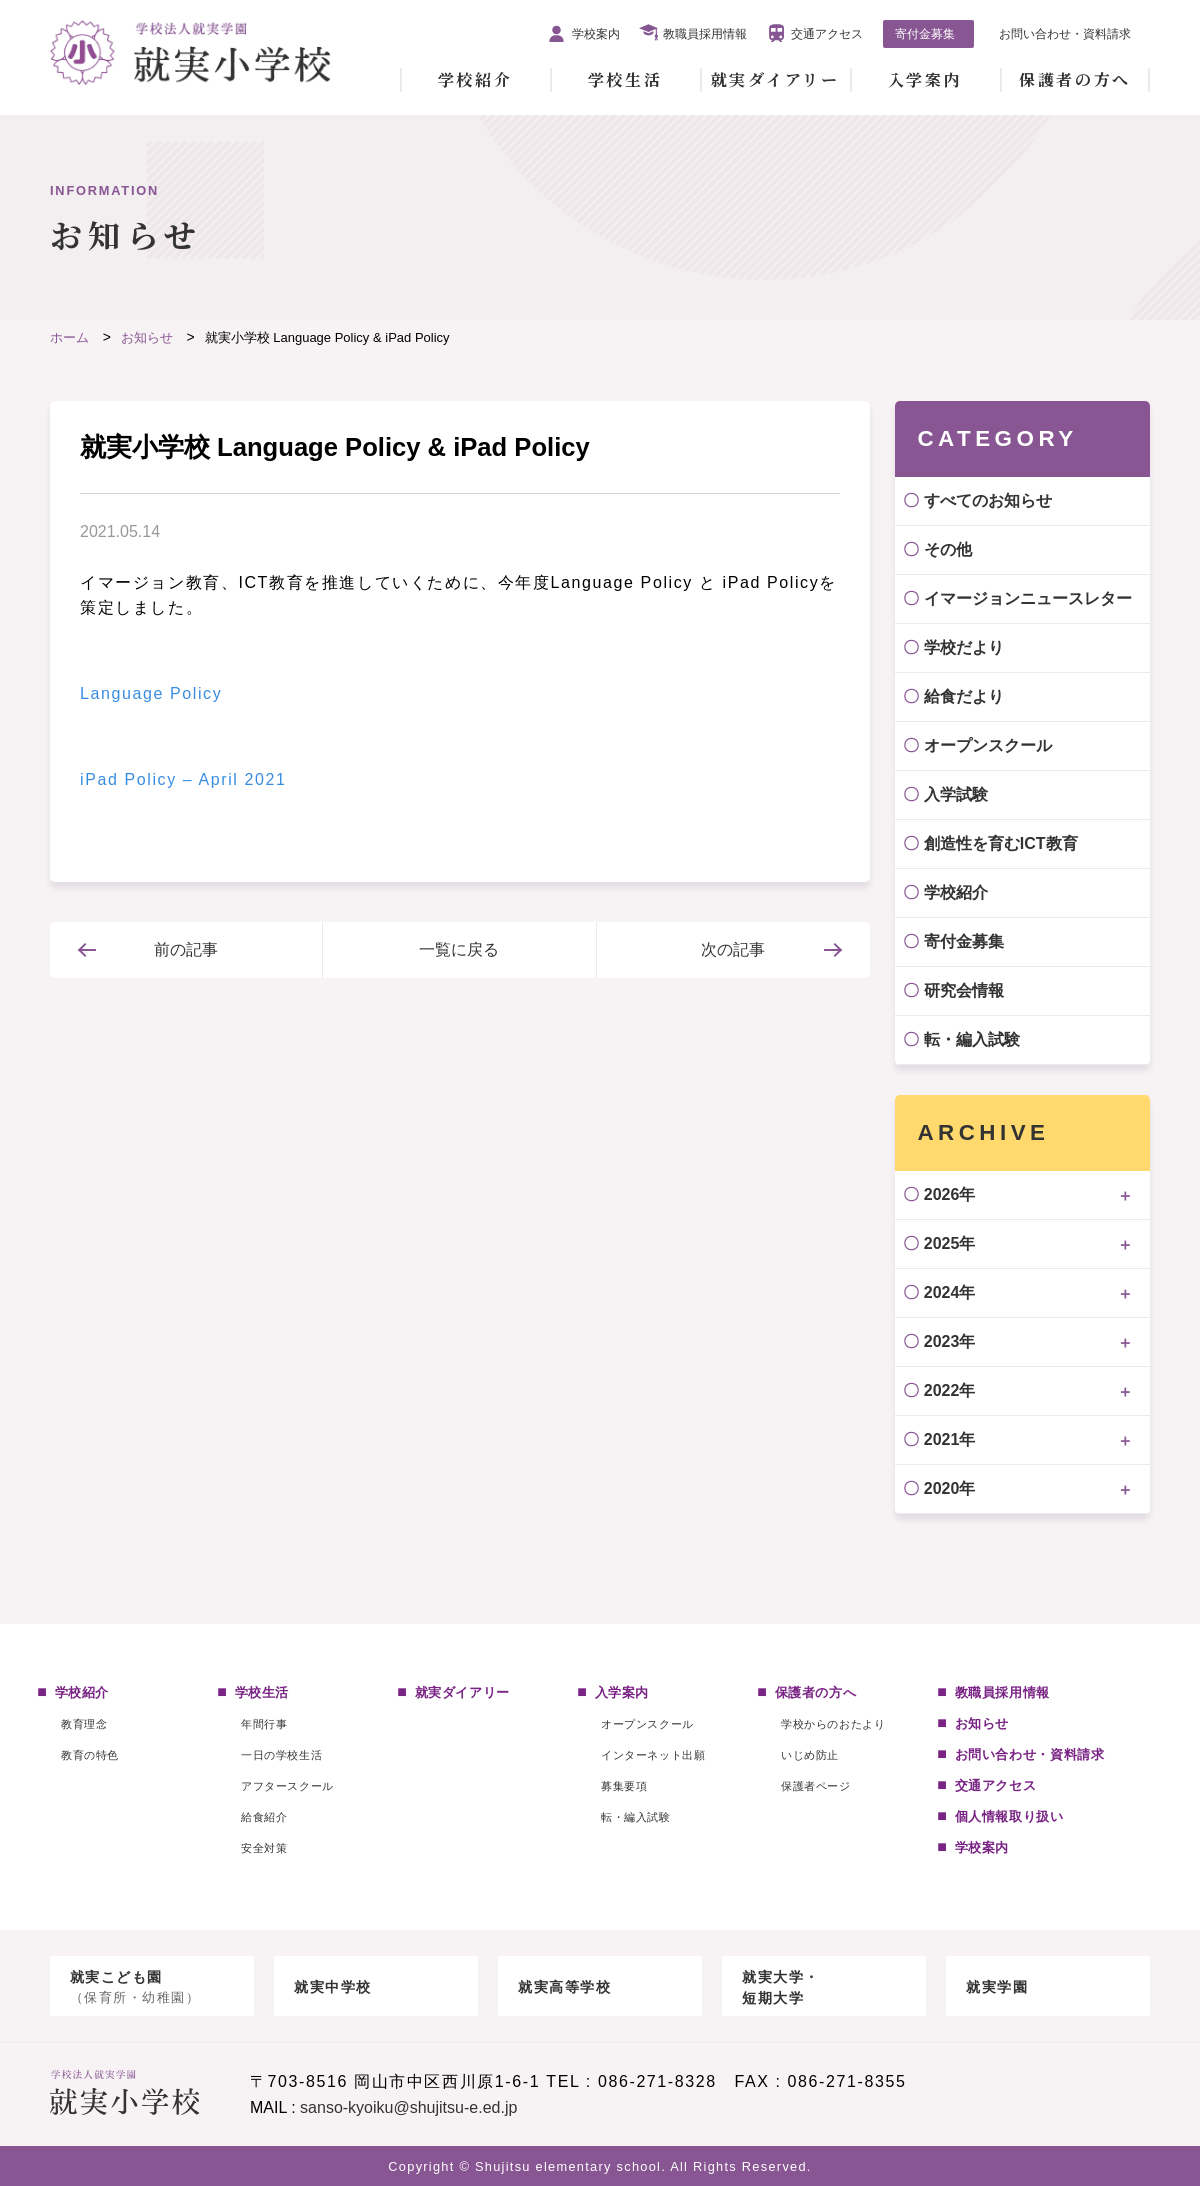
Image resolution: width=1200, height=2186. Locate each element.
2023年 (950, 1341)
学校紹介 (475, 79)
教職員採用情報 (705, 34)
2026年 (950, 1194)
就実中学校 (333, 1987)
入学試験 (956, 794)
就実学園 (997, 1987)
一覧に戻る (459, 949)
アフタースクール (287, 1786)
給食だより (964, 696)
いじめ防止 (810, 1755)
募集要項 (624, 1786)
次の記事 (733, 949)
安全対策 (264, 1848)
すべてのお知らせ (988, 500)
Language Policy (151, 693)
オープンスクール (988, 745)
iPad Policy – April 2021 (183, 779)
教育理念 (84, 1724)
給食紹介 (264, 1817)
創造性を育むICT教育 (1001, 843)
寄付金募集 (925, 34)
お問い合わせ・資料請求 (1065, 34)
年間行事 (264, 1724)
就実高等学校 (565, 1987)
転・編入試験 (972, 1039)
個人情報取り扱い (1009, 1816)
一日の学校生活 (281, 1755)
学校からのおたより (833, 1724)
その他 (948, 549)
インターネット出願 (653, 1755)
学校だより (964, 647)
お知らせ (982, 1723)
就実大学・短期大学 (781, 1987)
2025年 (950, 1243)
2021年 (950, 1439)
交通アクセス (827, 34)
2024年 (950, 1292)
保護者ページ (815, 1786)
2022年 (950, 1390)
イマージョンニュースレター (1028, 598)
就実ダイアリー (775, 79)
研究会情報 (964, 990)
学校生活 (625, 79)
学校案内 (596, 34)
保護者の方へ (1074, 79)
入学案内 (925, 79)
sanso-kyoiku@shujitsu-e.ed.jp (408, 2107)
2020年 (950, 1488)
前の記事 (186, 949)
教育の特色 (90, 1755)
